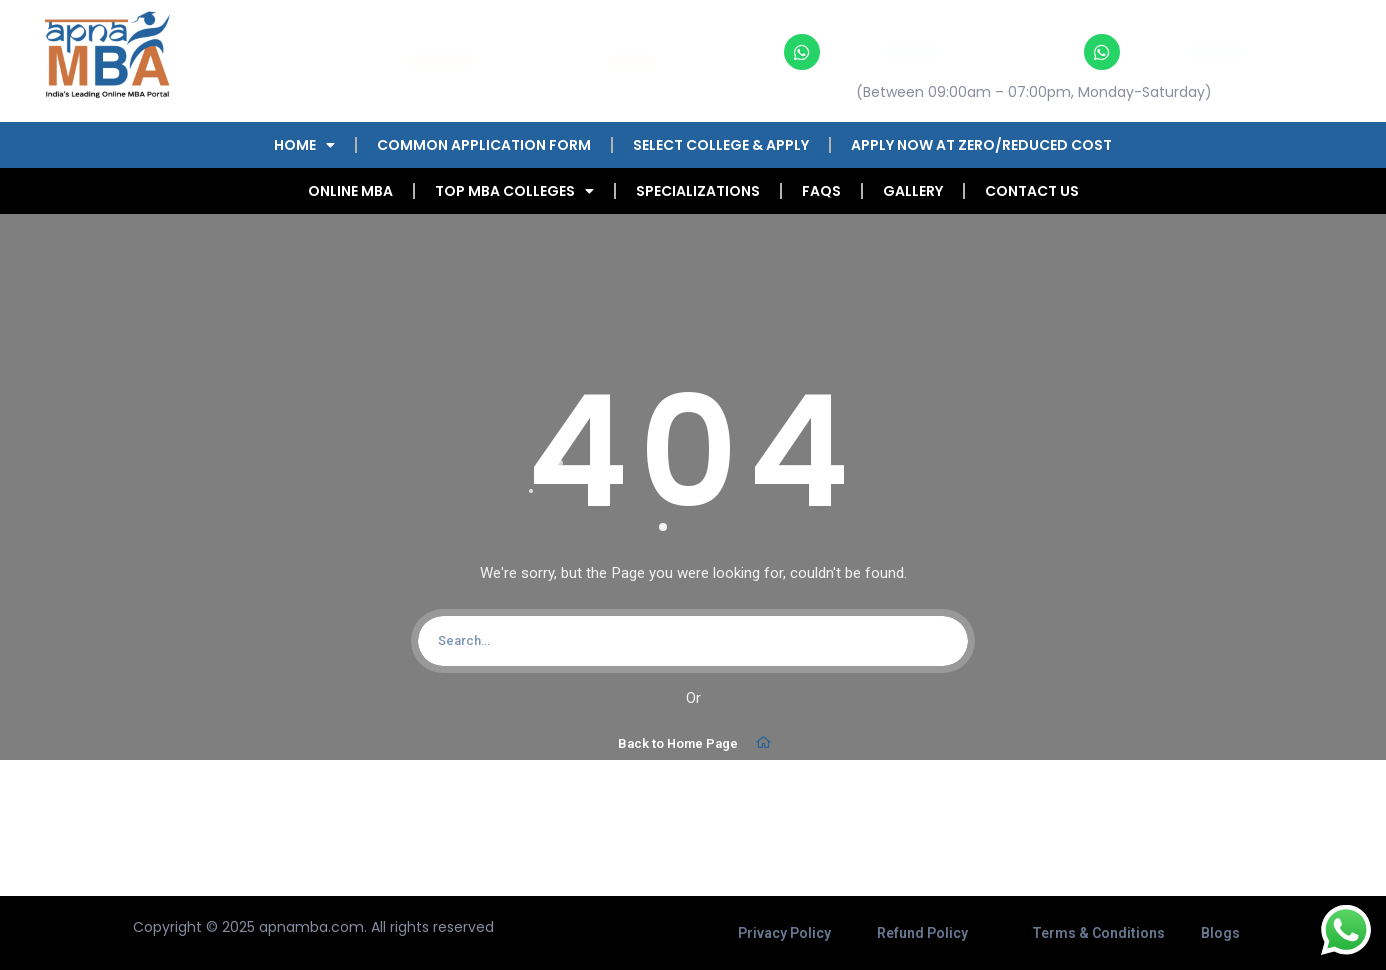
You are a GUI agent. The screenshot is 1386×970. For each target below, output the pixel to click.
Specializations (698, 191)
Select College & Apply (721, 145)
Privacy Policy (784, 933)
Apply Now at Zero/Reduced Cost (981, 145)
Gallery (913, 191)
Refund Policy (922, 933)
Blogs (1220, 933)
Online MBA (350, 191)
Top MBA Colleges (514, 191)
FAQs (821, 191)
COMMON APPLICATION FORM (484, 145)
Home (304, 145)
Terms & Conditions (1098, 933)
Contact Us (1032, 191)
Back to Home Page (695, 743)
